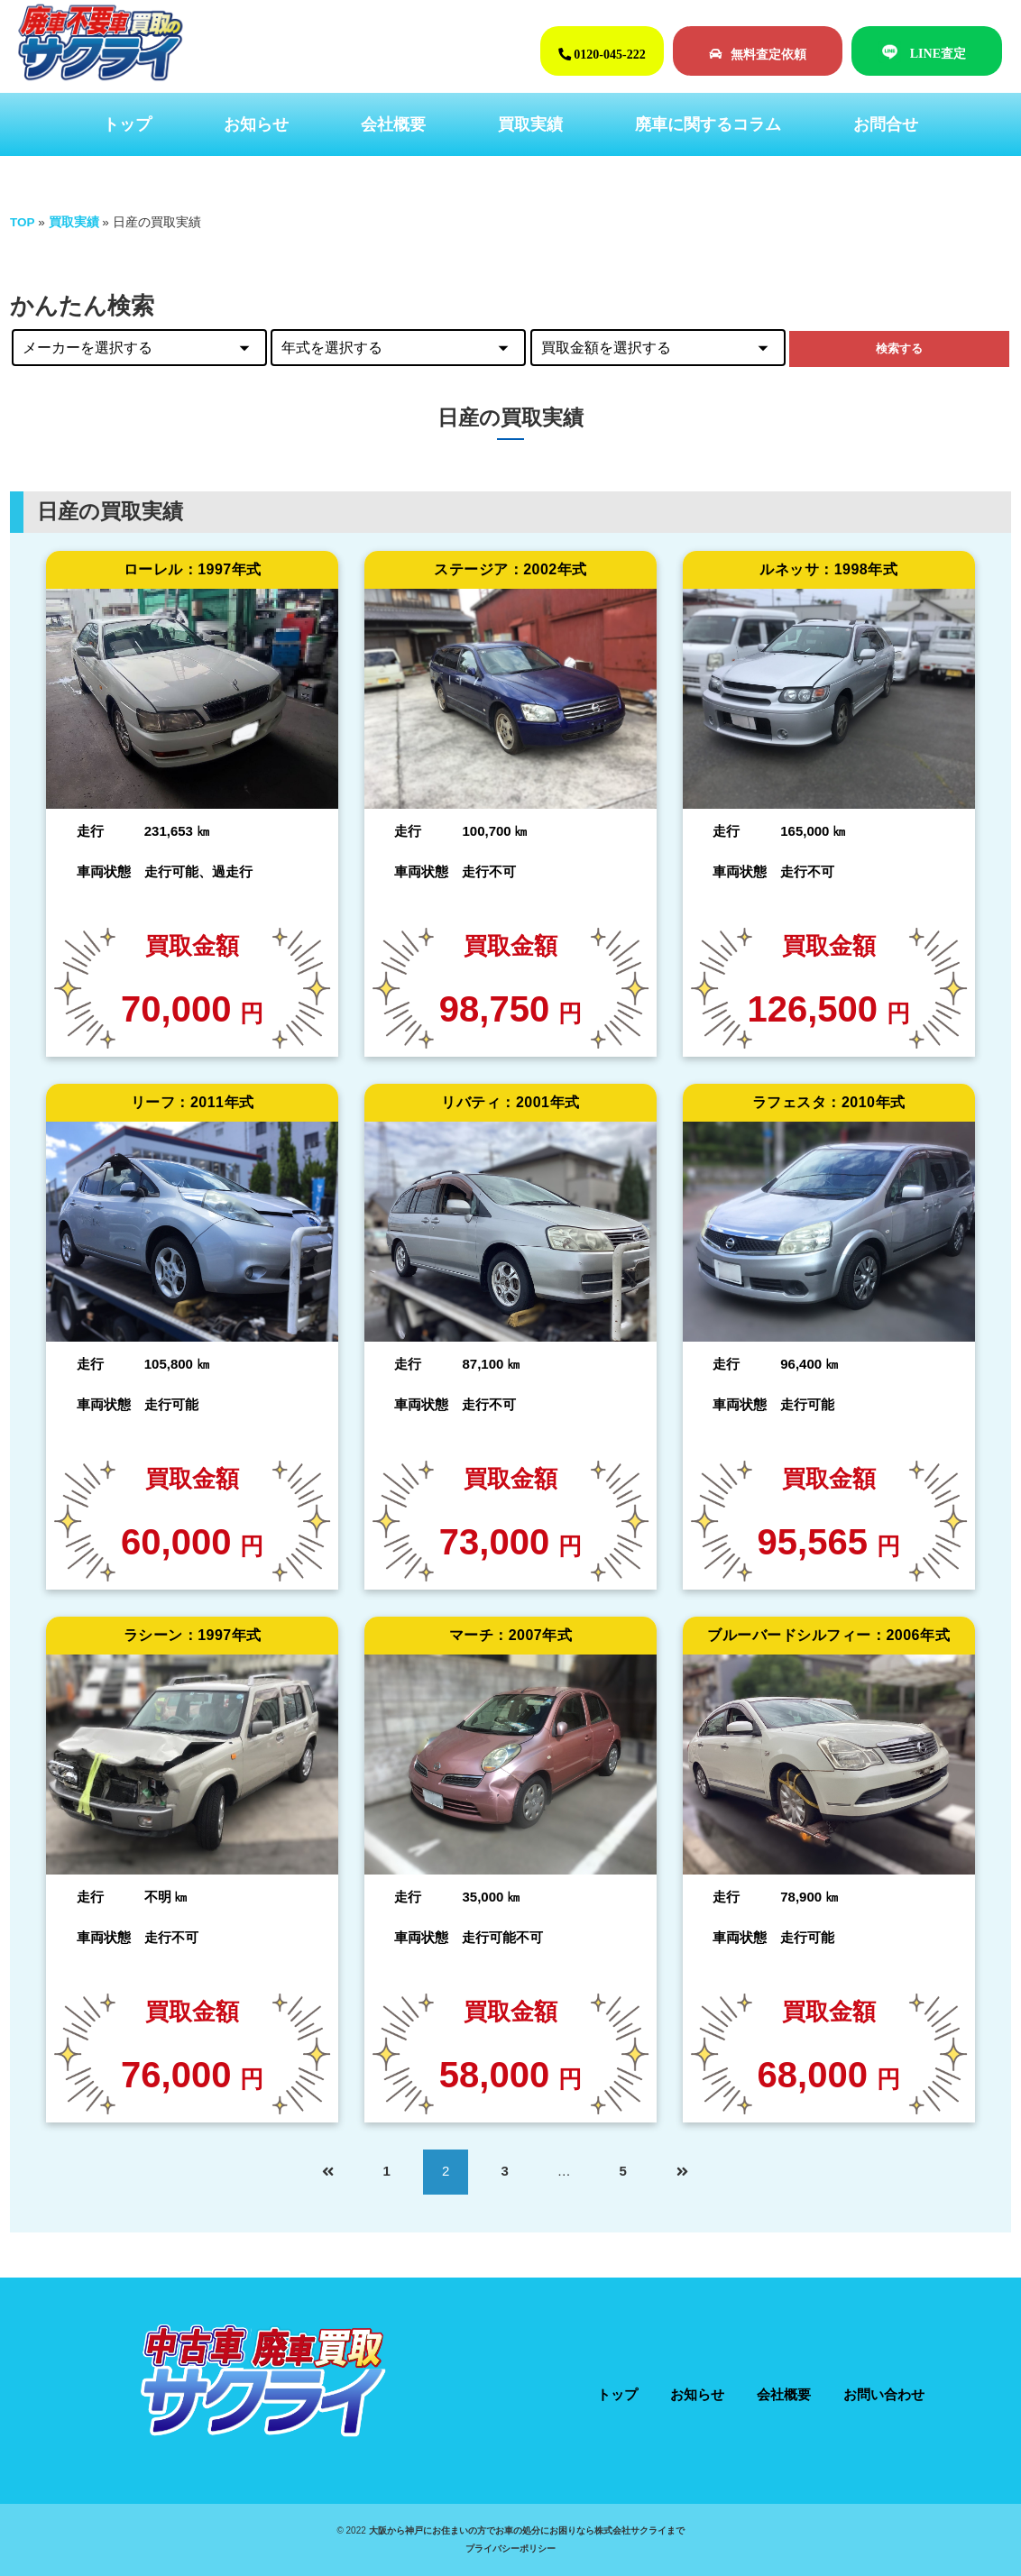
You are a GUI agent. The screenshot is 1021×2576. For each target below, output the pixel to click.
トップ (127, 124)
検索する (899, 348)
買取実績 (530, 124)
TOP (22, 222)
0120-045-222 (602, 54)
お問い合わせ (883, 2394)
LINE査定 (938, 53)
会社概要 (393, 124)
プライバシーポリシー (510, 2548)
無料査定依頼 (757, 54)
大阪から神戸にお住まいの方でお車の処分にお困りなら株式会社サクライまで (527, 2530)
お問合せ (885, 124)
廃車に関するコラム (708, 124)
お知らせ (256, 124)
